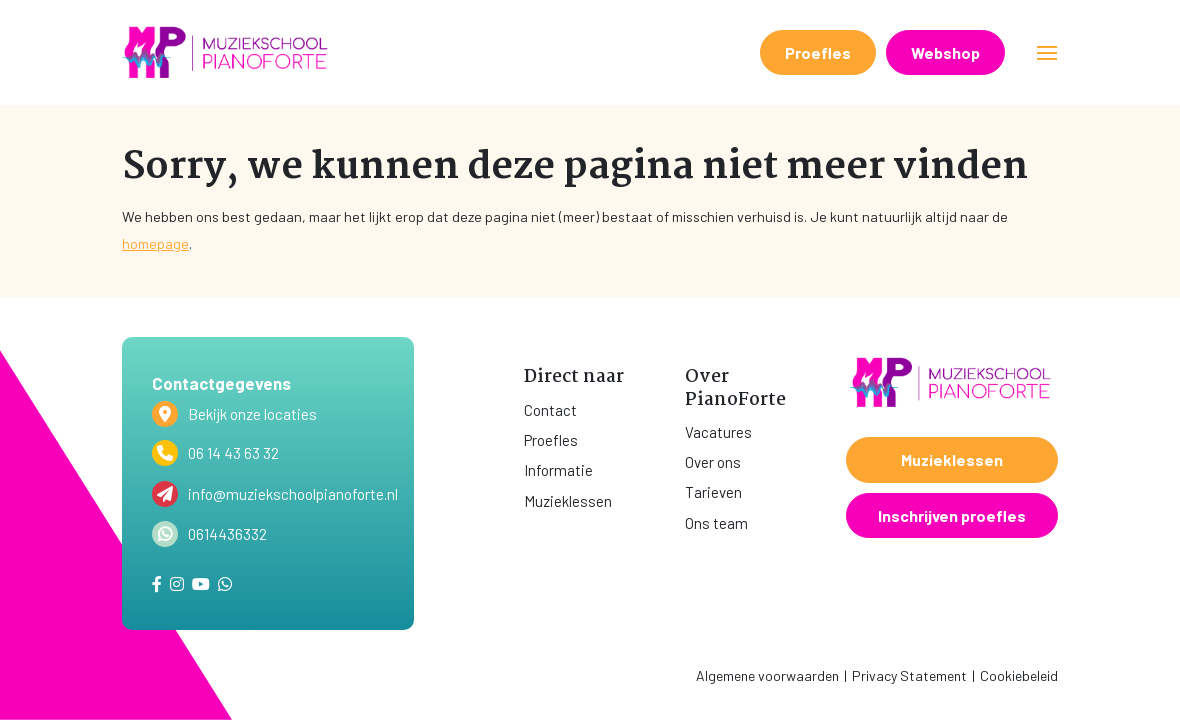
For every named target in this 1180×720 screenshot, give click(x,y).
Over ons (713, 462)
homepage (155, 243)
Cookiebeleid (1019, 675)
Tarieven (713, 492)
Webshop (945, 52)
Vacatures (718, 432)
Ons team (716, 523)
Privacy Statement (909, 675)
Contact (550, 410)
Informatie (558, 470)
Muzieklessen (568, 501)
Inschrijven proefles (952, 515)
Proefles (818, 52)
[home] (227, 52)
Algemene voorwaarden (767, 675)
